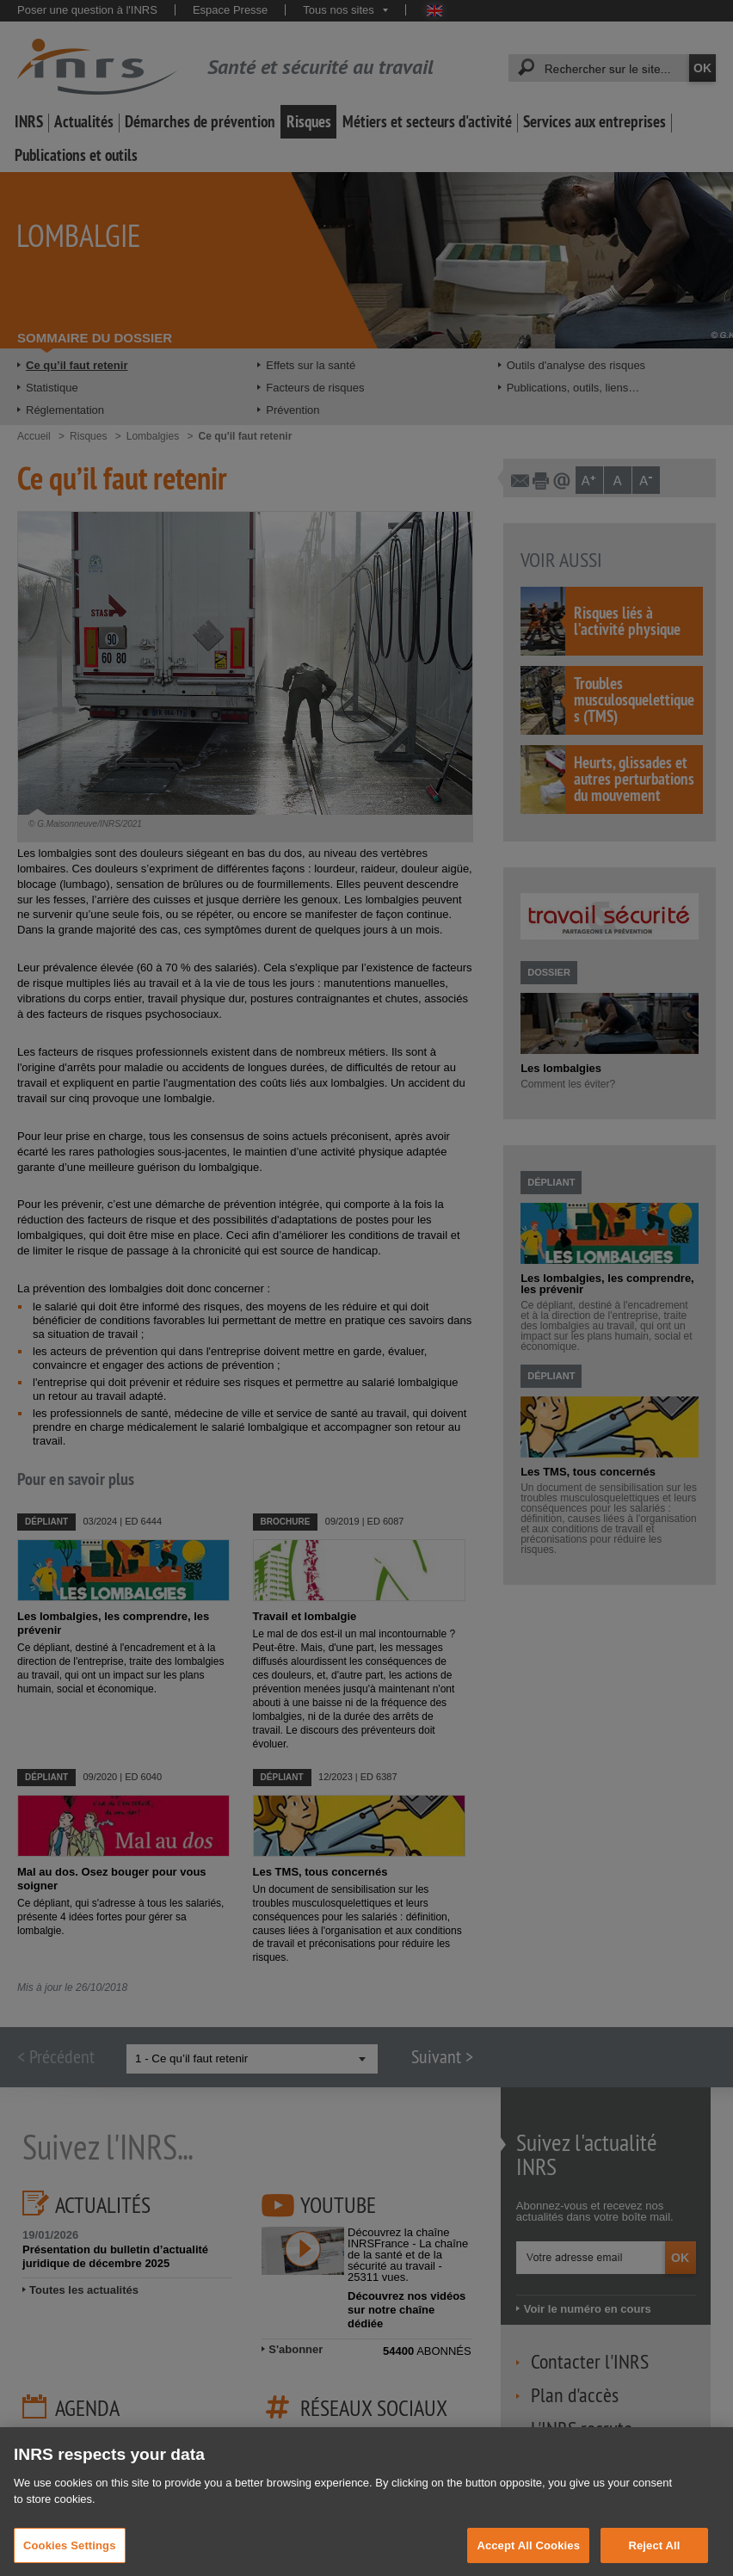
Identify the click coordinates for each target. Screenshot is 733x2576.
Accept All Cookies (528, 2557)
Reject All (654, 2557)
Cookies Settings (69, 2557)
